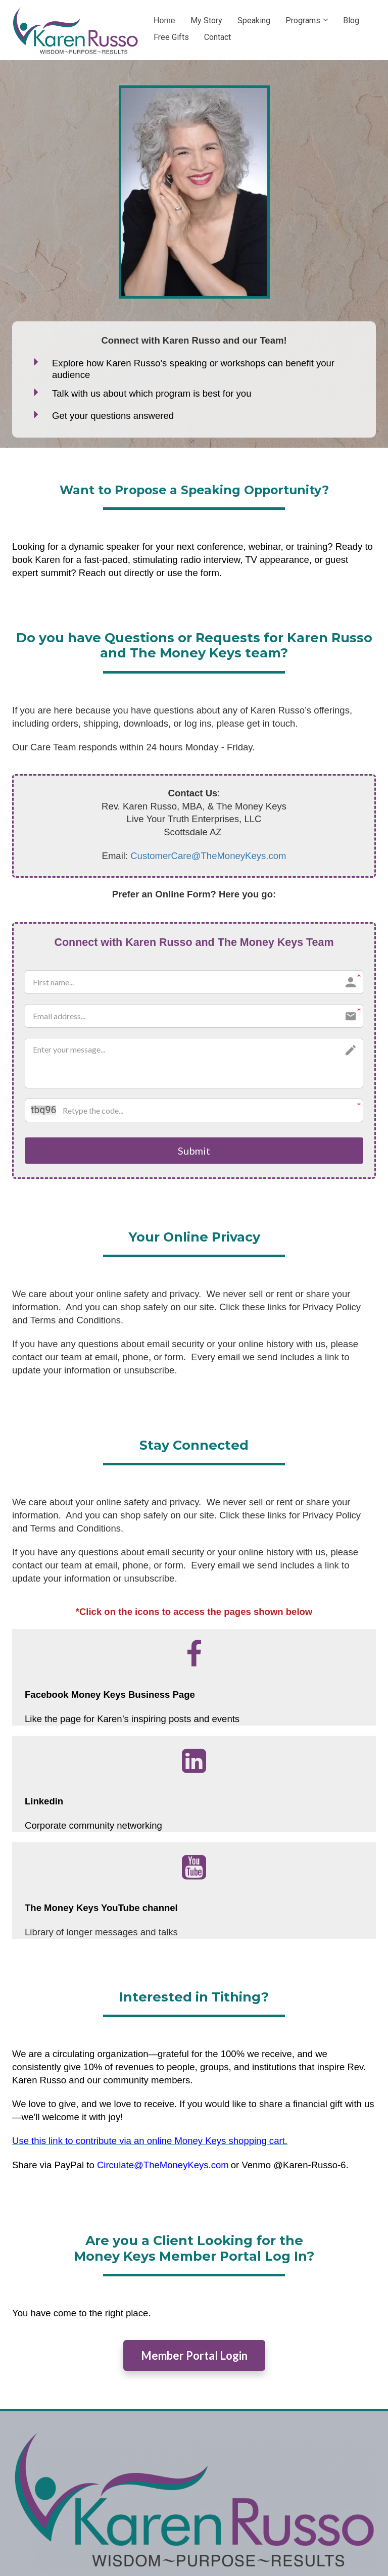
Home (164, 20)
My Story (206, 20)
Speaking (253, 20)
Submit (194, 1151)
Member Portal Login (194, 2357)
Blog (351, 20)
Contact (217, 37)
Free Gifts (171, 37)
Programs (302, 20)
